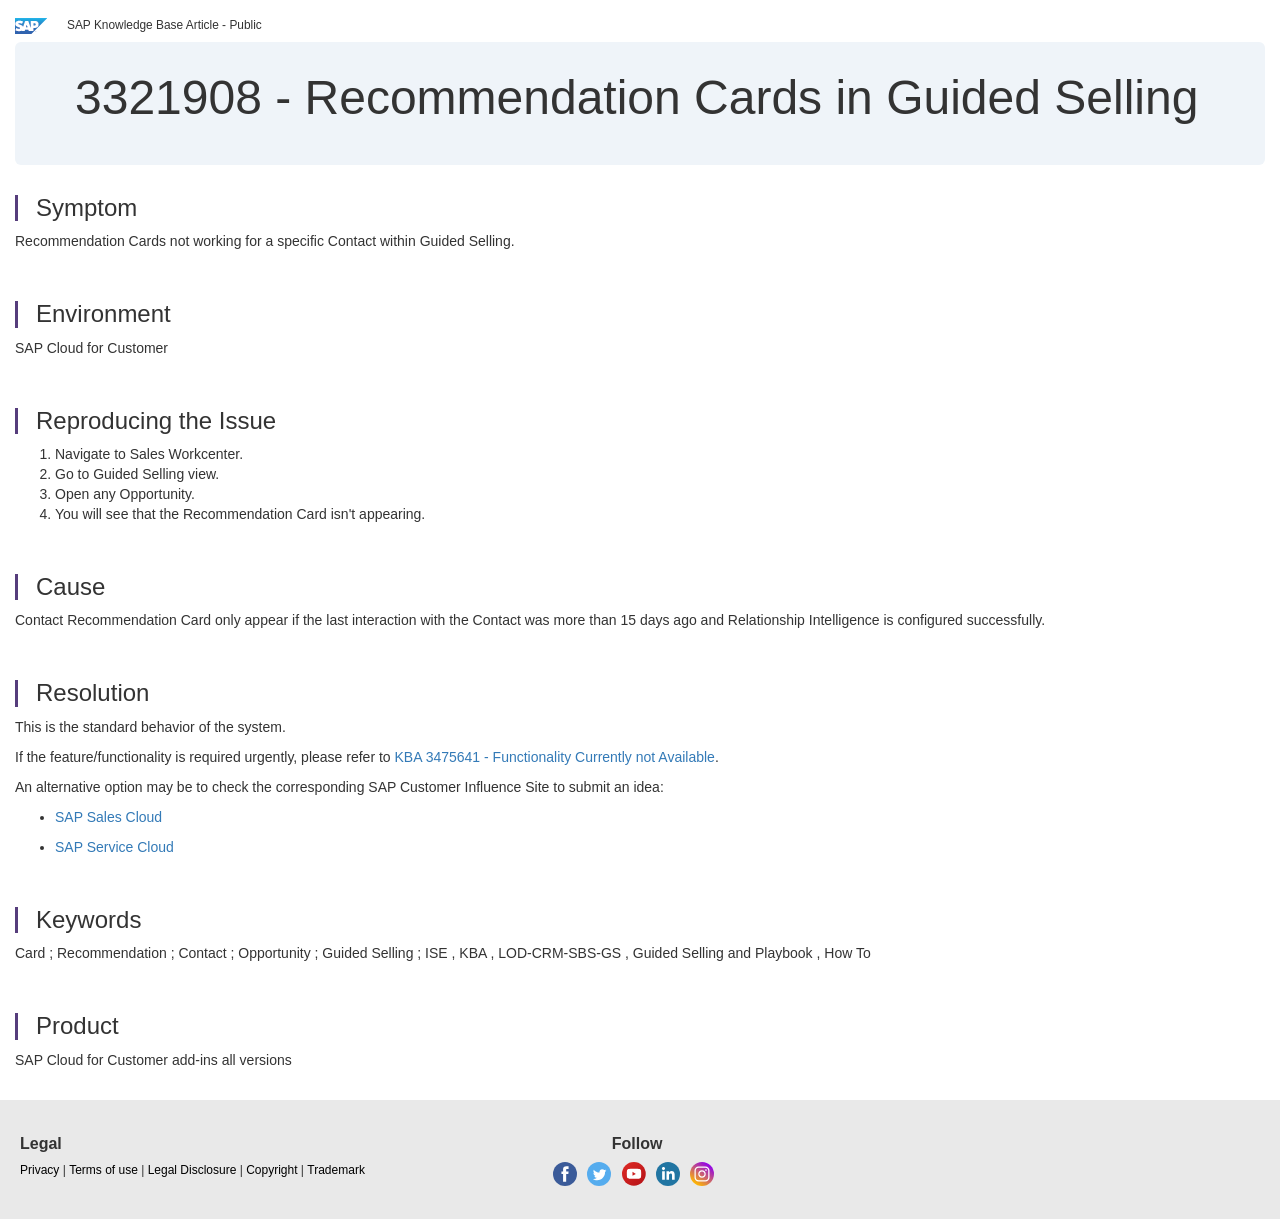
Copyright (271, 1170)
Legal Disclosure (192, 1170)
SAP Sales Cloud (108, 817)
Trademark (336, 1170)
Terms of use (103, 1170)
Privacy (39, 1170)
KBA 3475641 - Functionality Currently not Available (555, 757)
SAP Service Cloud (114, 847)
